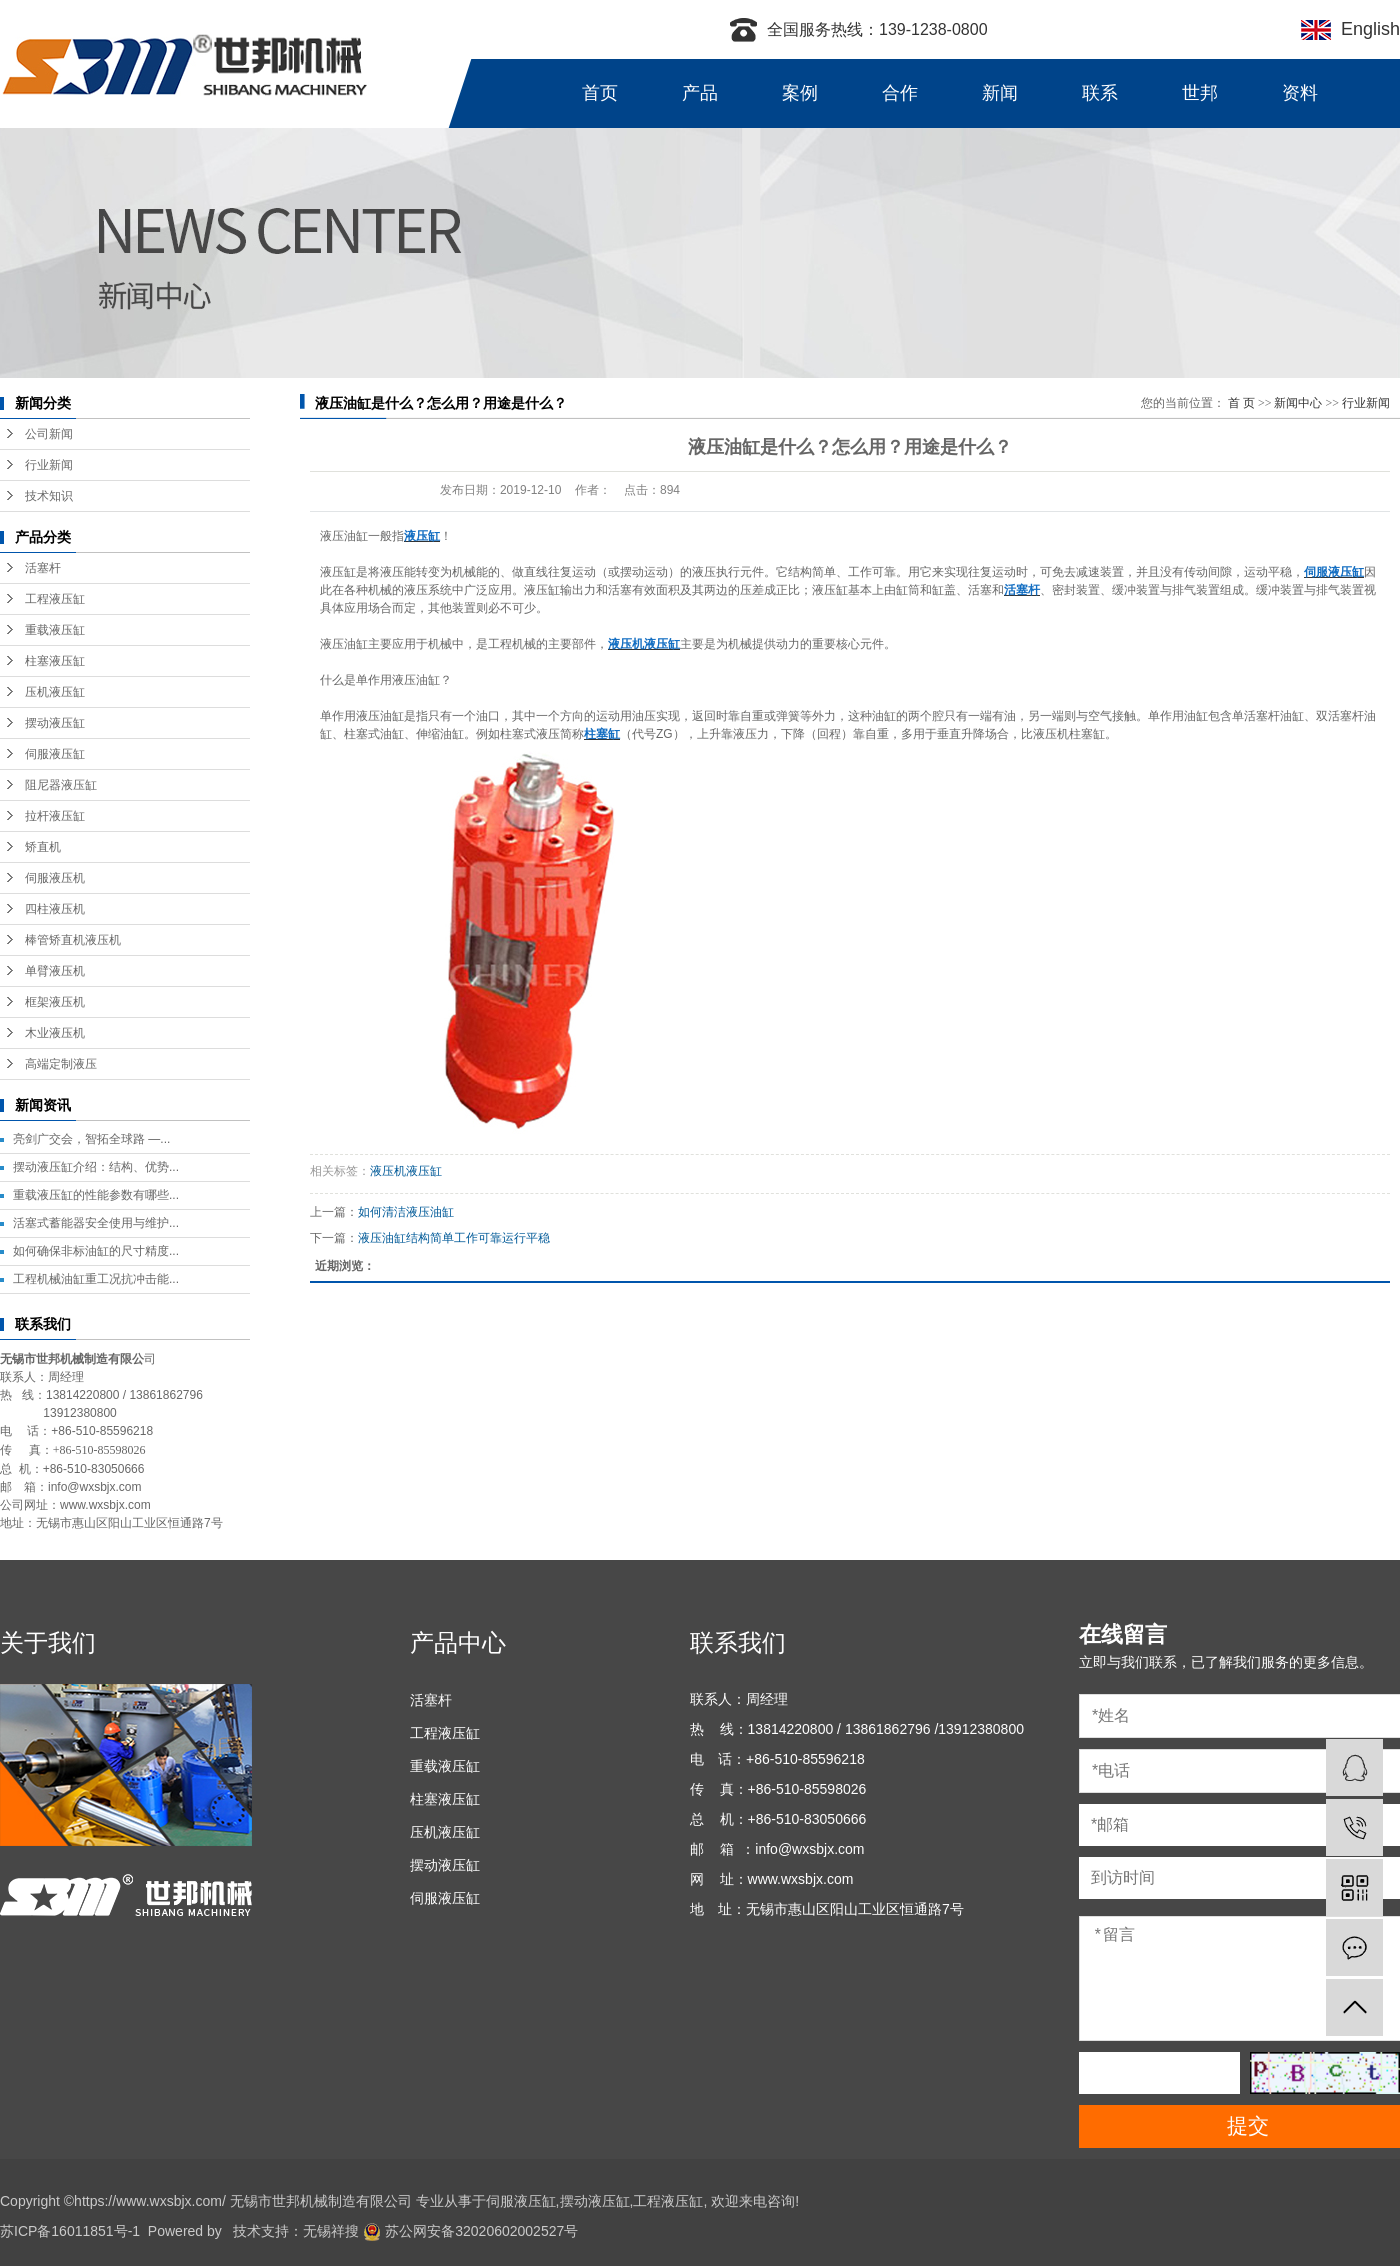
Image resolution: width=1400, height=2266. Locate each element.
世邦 (1200, 93)
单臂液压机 (55, 971)
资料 (1300, 93)
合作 (900, 93)
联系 (1100, 93)
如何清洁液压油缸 (406, 1212)
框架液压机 (55, 1002)
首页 (600, 93)
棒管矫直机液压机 (73, 940)
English (1365, 29)
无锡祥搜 (331, 2231)
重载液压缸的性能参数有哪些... (96, 1195)
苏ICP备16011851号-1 (70, 2231)
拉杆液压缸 (55, 816)
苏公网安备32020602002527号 (470, 2231)
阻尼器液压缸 (61, 785)
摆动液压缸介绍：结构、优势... (96, 1167)
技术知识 (49, 496)
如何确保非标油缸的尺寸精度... (96, 1251)
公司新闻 (49, 434)
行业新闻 (49, 465)
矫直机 (43, 847)
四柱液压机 (55, 909)
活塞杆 (43, 568)
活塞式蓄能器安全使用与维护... (96, 1223)
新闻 (1000, 93)
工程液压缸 (55, 599)
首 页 (1241, 403)
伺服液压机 (55, 878)
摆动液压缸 (55, 723)
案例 (800, 93)
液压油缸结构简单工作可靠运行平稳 (454, 1238)
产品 (700, 93)
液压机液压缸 (406, 1171)
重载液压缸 (55, 630)
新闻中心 (1298, 403)
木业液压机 (55, 1033)
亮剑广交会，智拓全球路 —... (91, 1139)
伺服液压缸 (55, 754)
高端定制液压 (61, 1064)
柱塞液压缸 (55, 661)
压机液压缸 (55, 692)
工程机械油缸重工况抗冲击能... (96, 1279)
